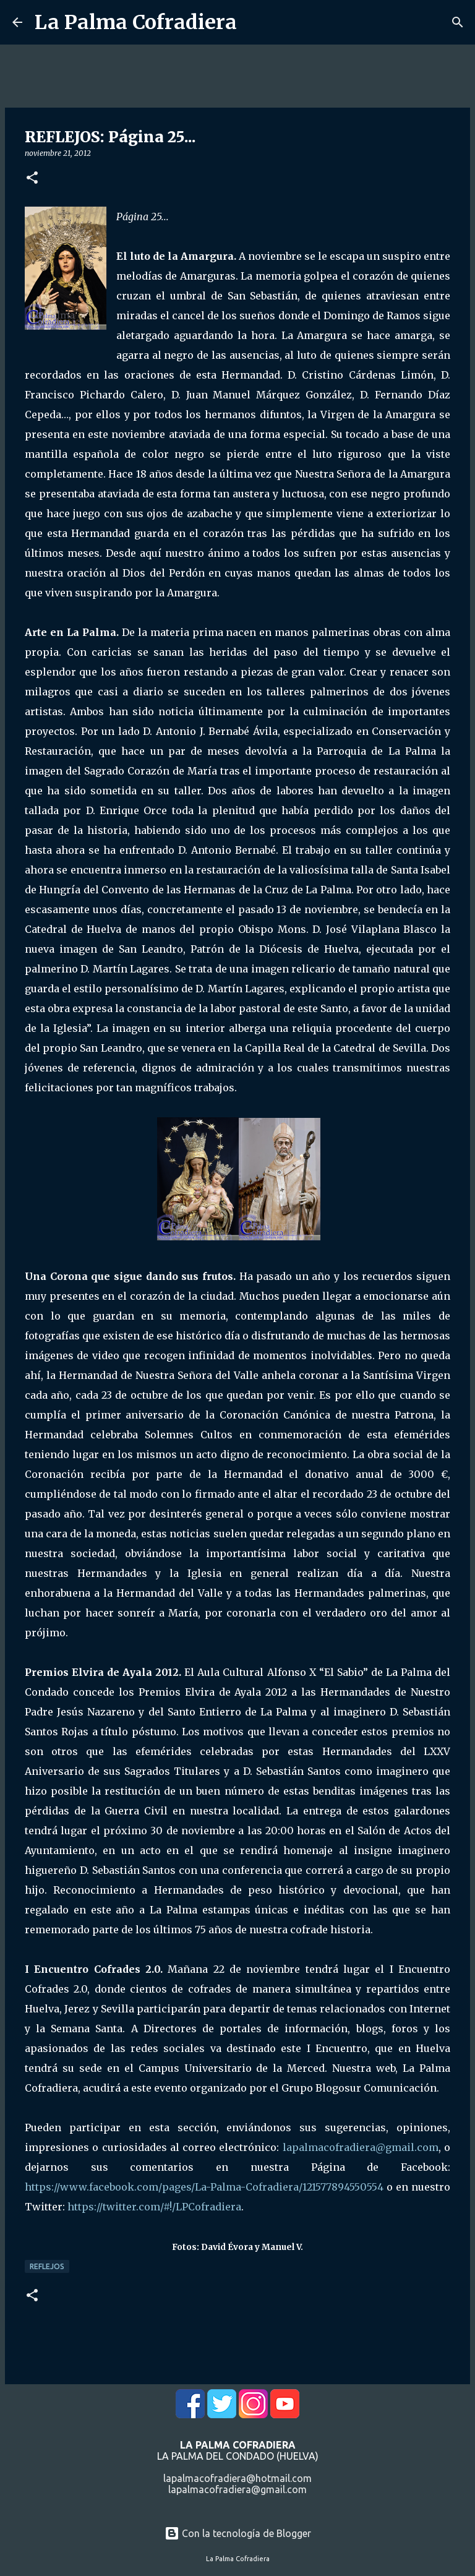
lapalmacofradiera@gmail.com (361, 2147)
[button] (32, 178)
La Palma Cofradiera (136, 22)
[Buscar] (457, 22)
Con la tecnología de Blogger (238, 2533)
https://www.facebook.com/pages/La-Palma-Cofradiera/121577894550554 (204, 2187)
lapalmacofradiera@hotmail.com (237, 2478)
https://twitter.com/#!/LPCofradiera (154, 2206)
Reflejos (47, 2266)
